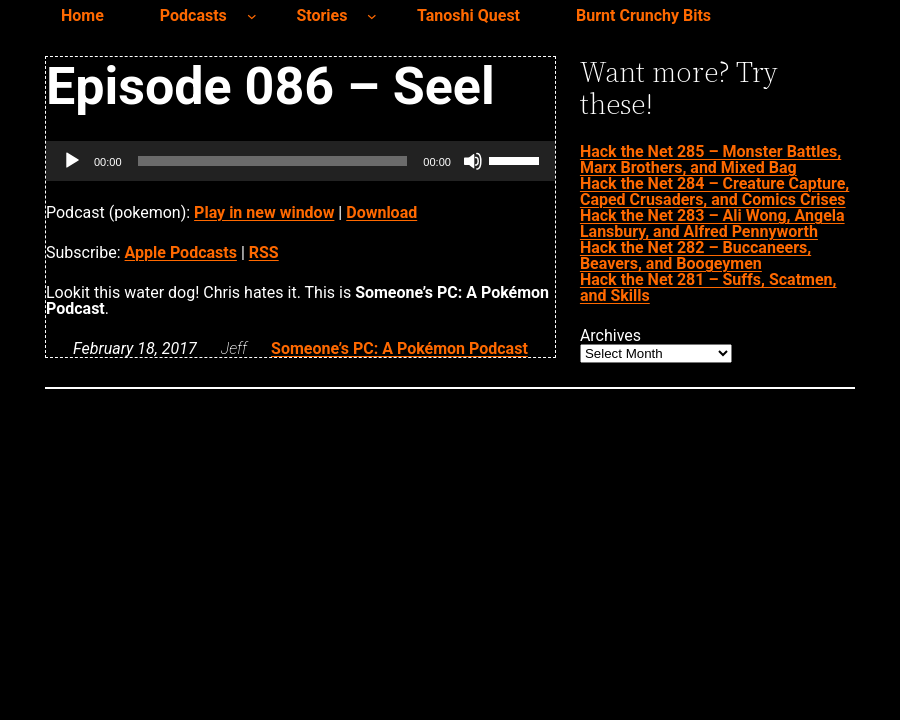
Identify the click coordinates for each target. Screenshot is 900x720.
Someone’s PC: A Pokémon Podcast (399, 348)
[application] (300, 161)
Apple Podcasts (181, 252)
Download (381, 212)
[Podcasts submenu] (252, 16)
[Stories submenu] (372, 16)
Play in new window (264, 212)
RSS (264, 252)
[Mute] (473, 161)
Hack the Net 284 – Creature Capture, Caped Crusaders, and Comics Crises (714, 191)
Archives (610, 336)
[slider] (273, 161)
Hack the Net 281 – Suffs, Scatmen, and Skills (708, 287)
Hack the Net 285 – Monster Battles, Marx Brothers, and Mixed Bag (710, 159)
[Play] (72, 161)
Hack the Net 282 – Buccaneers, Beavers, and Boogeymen (695, 255)
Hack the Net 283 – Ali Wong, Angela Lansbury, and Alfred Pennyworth (712, 223)
